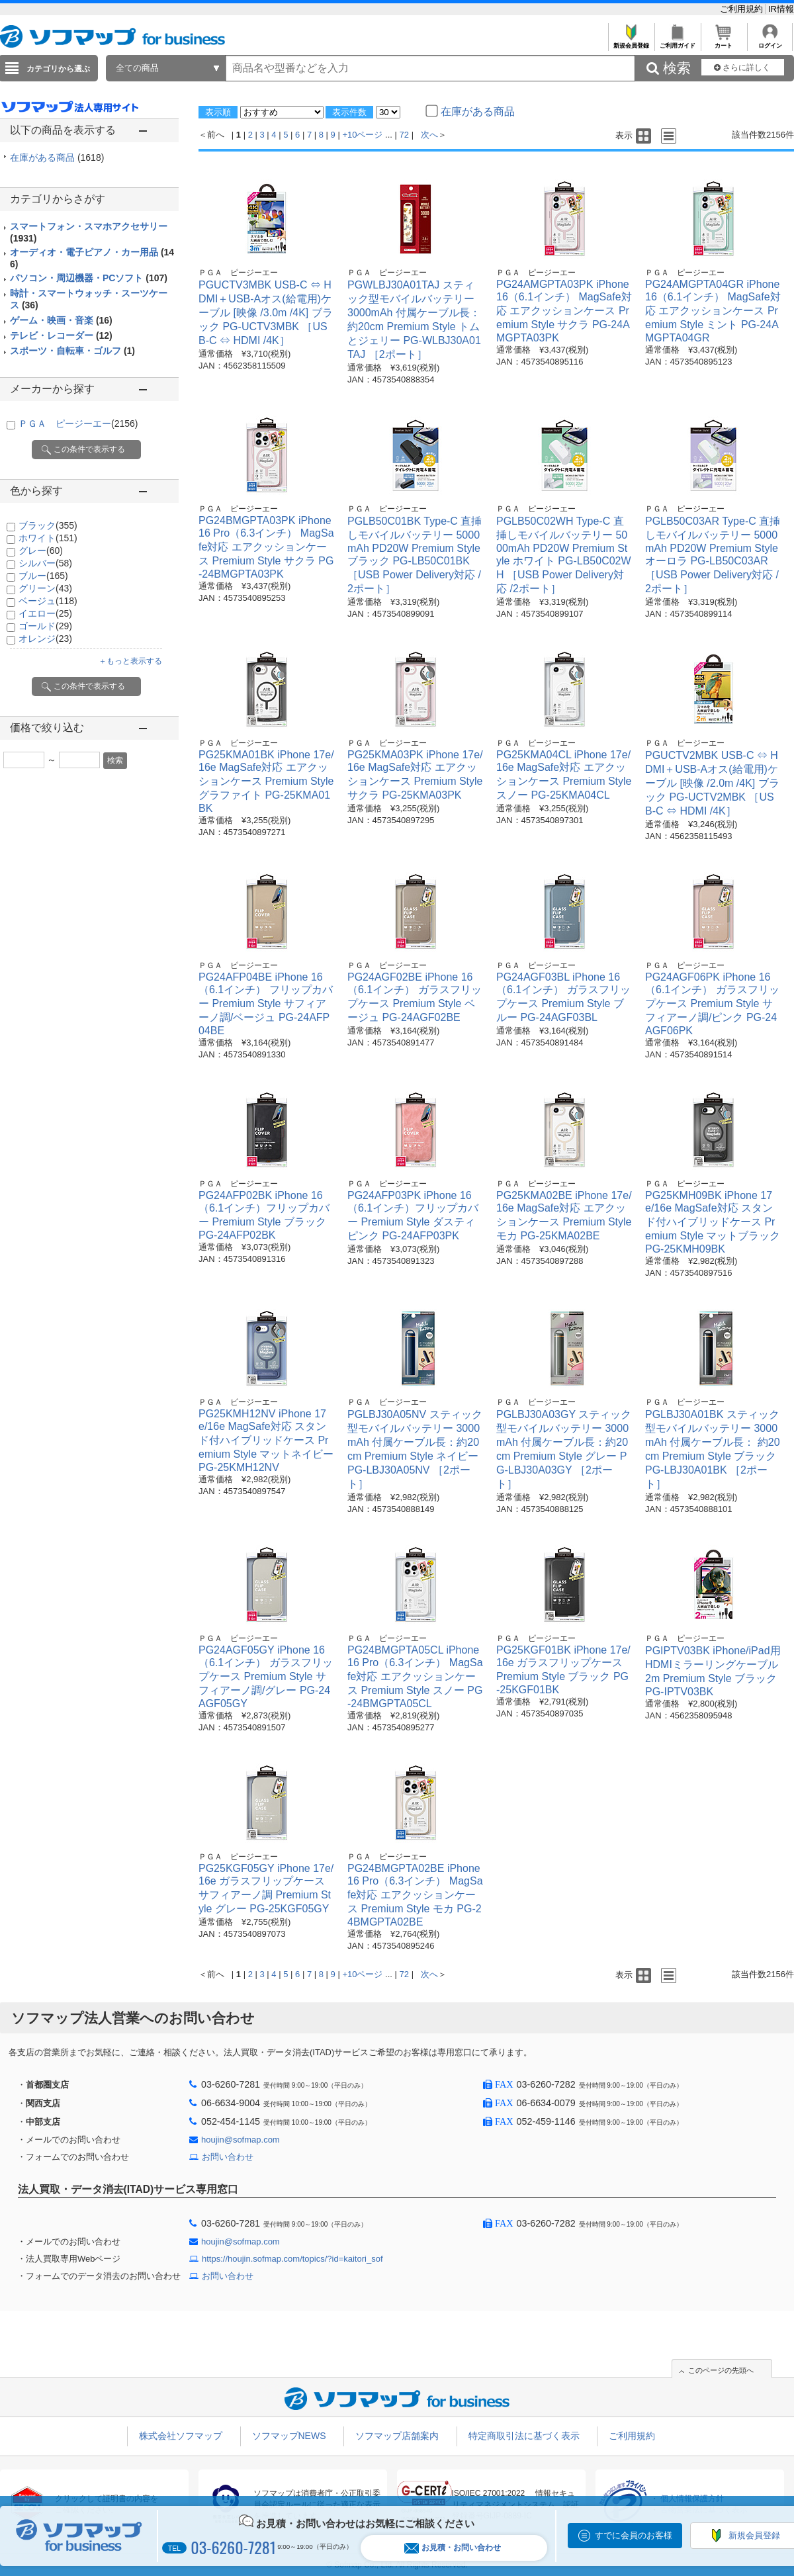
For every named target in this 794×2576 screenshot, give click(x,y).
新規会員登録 (630, 42)
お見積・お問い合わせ (452, 2548)
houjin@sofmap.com (240, 2140)
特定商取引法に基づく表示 (524, 2435)
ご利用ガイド (677, 42)
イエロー (45, 613)
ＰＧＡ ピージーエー (78, 423)
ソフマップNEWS (289, 2435)
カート (723, 42)
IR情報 (781, 9)
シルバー (45, 563)
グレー (41, 550)
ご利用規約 (743, 9)
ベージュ (48, 601)
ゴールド (45, 626)
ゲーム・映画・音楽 (61, 320)
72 (404, 135)
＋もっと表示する (130, 661)
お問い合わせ (227, 2157)
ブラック (48, 525)
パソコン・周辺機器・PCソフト (88, 278)
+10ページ (362, 135)
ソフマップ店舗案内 (397, 2435)
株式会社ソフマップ (180, 2435)
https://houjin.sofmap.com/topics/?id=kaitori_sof (292, 2259)
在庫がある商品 (57, 157)
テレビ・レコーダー (61, 335)
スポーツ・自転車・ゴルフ (72, 350)
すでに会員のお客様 (633, 2535)
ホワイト (48, 538)
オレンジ (45, 638)
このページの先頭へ (721, 2370)
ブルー (43, 575)
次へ (429, 135)
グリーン (45, 588)
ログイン (769, 42)
